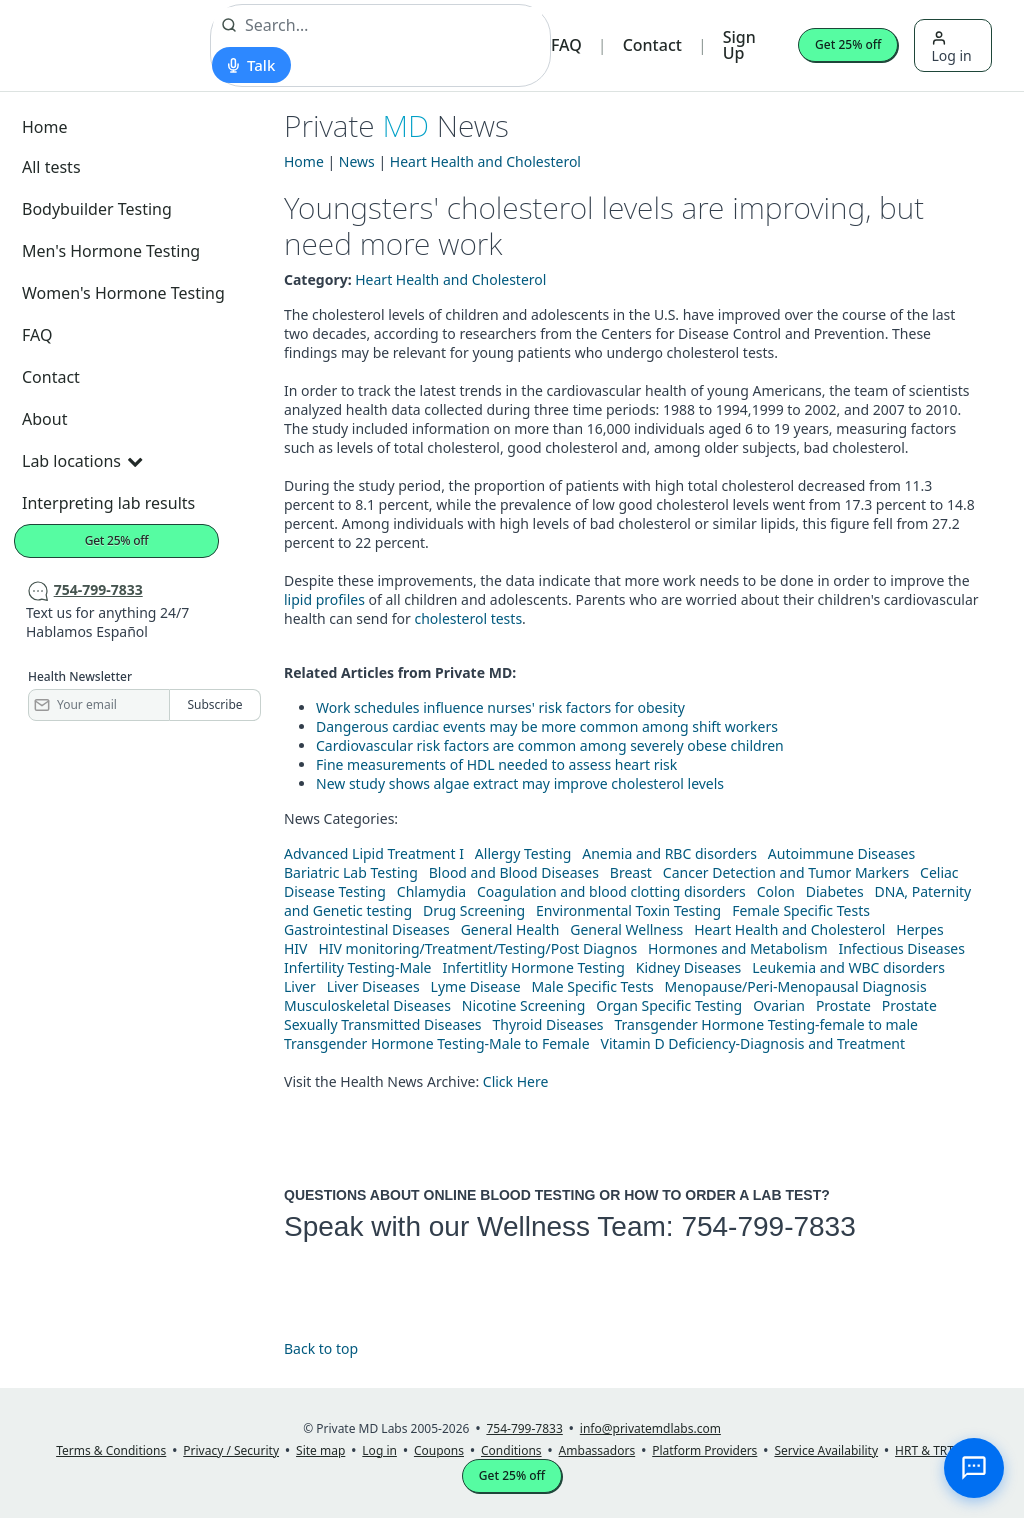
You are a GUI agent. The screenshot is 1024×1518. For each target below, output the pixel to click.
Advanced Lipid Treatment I (374, 853)
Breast (631, 872)
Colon (776, 891)
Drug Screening (474, 910)
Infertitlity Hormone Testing (533, 967)
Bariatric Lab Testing (351, 872)
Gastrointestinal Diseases (367, 929)
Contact (652, 45)
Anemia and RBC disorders (669, 853)
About (44, 419)
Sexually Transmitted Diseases (383, 1024)
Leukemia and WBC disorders (848, 967)
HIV (296, 948)
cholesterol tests (468, 618)
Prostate (843, 1005)
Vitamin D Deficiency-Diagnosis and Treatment (755, 1043)
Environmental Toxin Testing (628, 910)
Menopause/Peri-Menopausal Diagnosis (796, 986)
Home (45, 127)
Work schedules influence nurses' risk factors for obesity (500, 707)
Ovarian (779, 1005)
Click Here (516, 1081)
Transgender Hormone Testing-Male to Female (437, 1043)
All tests (51, 167)
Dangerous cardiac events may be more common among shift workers (547, 726)
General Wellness (626, 929)
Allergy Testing (523, 853)
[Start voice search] (251, 65)
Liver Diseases (373, 986)
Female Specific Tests (801, 910)
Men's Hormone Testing (111, 251)
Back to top (321, 1348)
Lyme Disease (476, 986)
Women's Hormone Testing (123, 293)
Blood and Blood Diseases (514, 872)
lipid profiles (324, 599)
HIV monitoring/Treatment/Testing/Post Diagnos (477, 948)
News (357, 161)
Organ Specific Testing (669, 1005)
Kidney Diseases (689, 967)
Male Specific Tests (593, 986)
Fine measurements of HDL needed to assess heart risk (496, 764)
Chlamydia (431, 891)
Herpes (919, 929)
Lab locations (82, 461)
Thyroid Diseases (548, 1024)
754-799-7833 (768, 1226)
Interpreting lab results (108, 503)
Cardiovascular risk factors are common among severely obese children (550, 745)
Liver (300, 986)
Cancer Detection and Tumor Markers (786, 872)
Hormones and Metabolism (737, 948)
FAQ (566, 45)
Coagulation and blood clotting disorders (611, 891)
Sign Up (739, 45)
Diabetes (835, 891)
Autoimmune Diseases (841, 853)
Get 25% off (848, 44)
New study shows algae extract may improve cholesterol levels (520, 783)
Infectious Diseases (901, 948)
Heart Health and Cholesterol (485, 161)
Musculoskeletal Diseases (367, 1005)
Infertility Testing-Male (358, 967)
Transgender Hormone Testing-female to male (766, 1024)
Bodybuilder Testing (97, 209)
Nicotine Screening (524, 1005)
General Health (510, 929)
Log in (951, 47)
